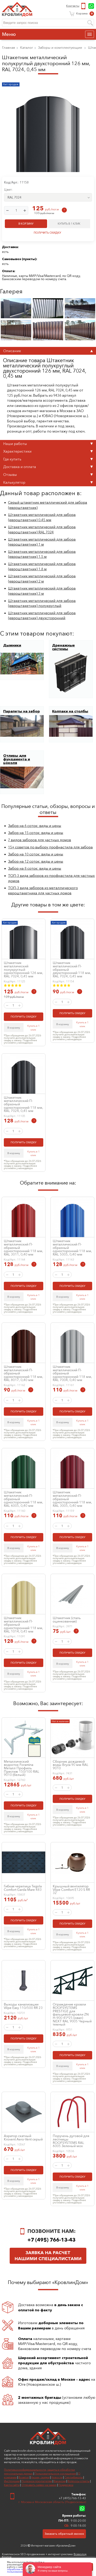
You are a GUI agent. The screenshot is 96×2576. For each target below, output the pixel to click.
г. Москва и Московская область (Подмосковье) (52, 2502)
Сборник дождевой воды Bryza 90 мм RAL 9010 (70, 1764)
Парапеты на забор (21, 711)
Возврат (24, 2477)
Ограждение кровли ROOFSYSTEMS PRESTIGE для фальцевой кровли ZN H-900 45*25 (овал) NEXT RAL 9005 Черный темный (72, 2014)
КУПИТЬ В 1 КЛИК (69, 223)
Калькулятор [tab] (48, 482)
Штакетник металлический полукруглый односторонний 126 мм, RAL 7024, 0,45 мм (23, 969)
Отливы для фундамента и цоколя (16, 759)
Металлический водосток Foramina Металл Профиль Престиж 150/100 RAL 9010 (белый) (21, 1768)
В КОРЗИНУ (26, 223)
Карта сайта (12, 2485)
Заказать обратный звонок (64, 2533)
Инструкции (12, 2481)
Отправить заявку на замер (39, 2485)
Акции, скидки (40, 2477)
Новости (57, 2477)
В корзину (13, 1027)
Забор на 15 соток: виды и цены (35, 833)
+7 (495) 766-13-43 (83, 6)
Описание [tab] (48, 351)
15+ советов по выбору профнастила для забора (50, 847)
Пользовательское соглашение (55, 2473)
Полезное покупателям (37, 2481)
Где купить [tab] (48, 459)
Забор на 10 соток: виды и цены (35, 854)
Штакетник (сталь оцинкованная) (67, 1619)
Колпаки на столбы (70, 711)
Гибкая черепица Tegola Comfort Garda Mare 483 (23, 1888)
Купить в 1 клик (33, 1027)
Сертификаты (73, 2477)
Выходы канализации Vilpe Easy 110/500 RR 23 (23, 2006)
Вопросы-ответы (79, 2481)
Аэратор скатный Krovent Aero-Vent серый (23, 2137)
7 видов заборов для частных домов (39, 840)
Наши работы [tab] (48, 444)
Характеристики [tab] (48, 451)
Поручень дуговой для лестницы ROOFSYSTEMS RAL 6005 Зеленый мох (71, 2141)
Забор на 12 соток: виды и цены (35, 861)
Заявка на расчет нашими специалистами (48, 2255)
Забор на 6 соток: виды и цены (34, 826)
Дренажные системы (63, 647)
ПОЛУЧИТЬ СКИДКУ (47, 232)
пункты (29, 259)
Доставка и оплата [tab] (48, 467)
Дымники (12, 645)
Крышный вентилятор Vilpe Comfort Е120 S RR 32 (71, 1889)
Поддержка (65, 2485)
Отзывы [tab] (48, 474)
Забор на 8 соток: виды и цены (34, 868)
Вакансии (60, 2481)
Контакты (72, 6)
